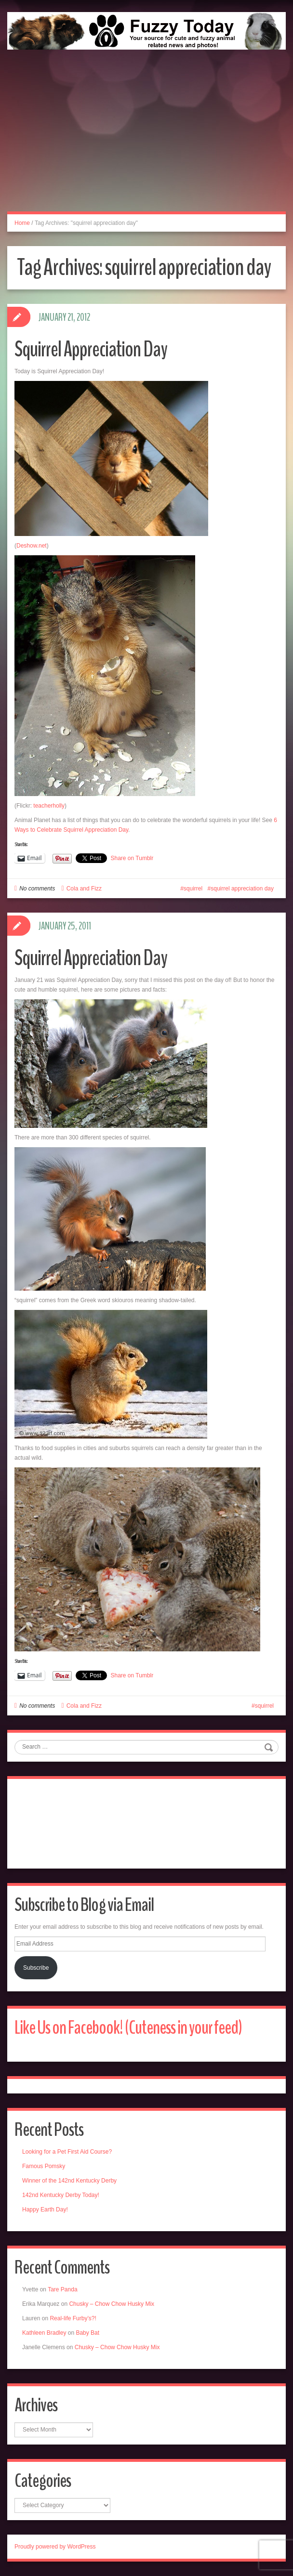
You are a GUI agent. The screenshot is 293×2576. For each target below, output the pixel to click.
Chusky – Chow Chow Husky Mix (111, 2304)
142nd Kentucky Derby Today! (60, 2195)
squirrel (193, 888)
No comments (37, 888)
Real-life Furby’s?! (73, 2318)
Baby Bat (87, 2332)
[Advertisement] (146, 141)
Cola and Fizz (84, 888)
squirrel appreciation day (242, 888)
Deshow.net (31, 545)
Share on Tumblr (132, 858)
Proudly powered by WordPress (55, 2546)
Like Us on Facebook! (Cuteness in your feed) (128, 2027)
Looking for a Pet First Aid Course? (67, 2151)
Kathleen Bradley (44, 2332)
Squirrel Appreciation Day (90, 349)
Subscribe (36, 1967)
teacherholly (49, 805)
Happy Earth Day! (45, 2209)
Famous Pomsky (43, 2166)
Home (22, 223)
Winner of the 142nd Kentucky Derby (69, 2180)
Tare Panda (62, 2289)
